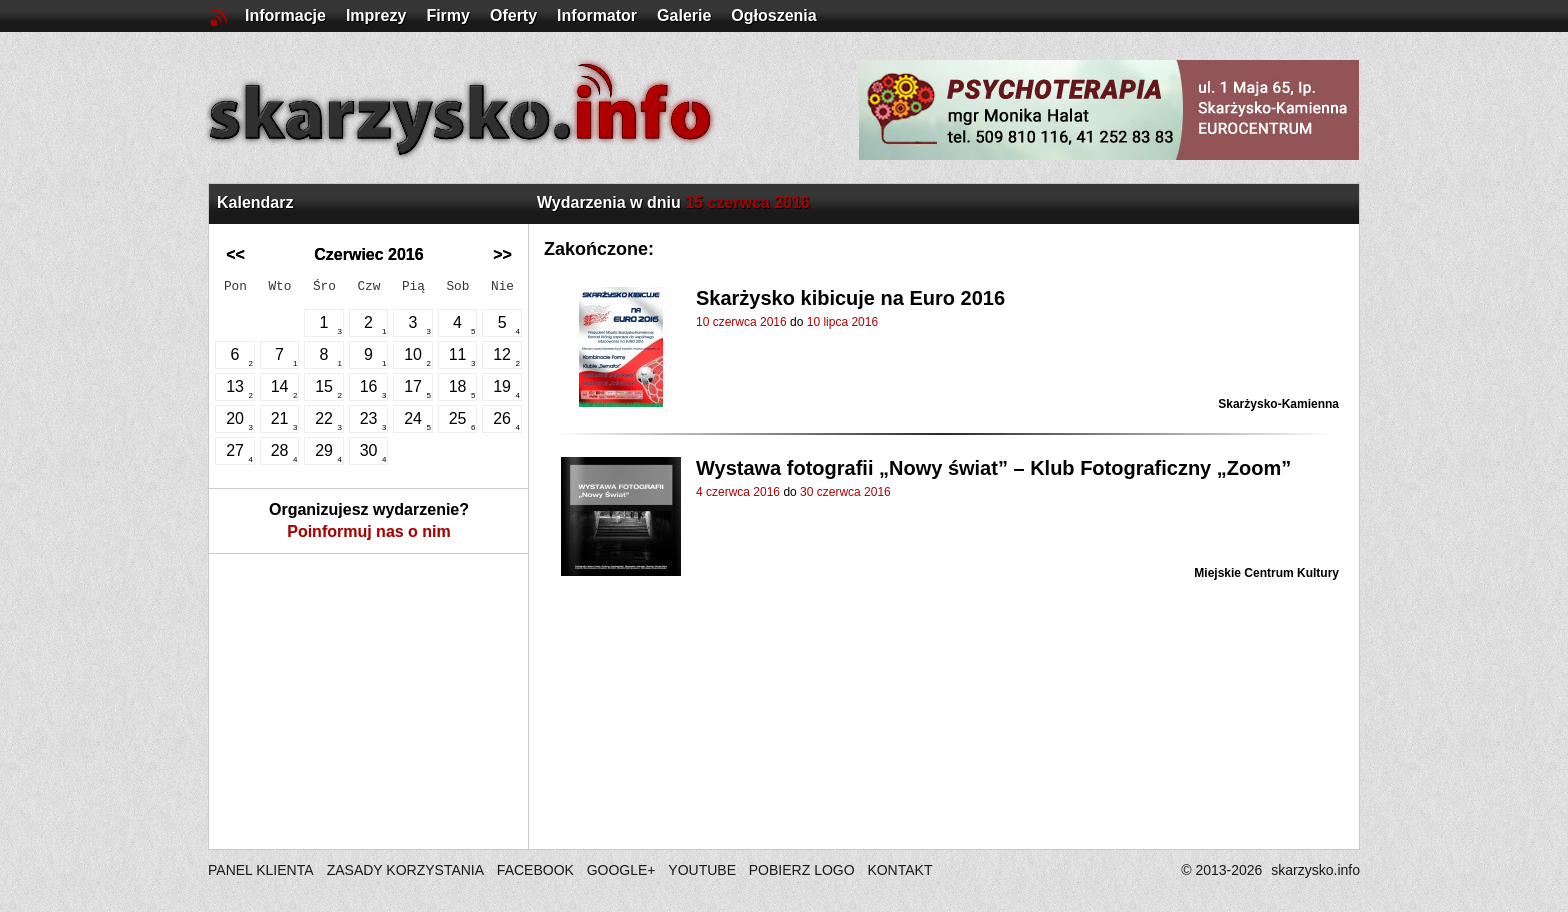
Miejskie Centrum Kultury (1266, 573)
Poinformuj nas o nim (369, 531)
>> (502, 254)
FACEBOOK (535, 870)
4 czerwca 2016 (738, 492)
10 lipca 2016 (842, 322)
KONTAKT (899, 870)
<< (235, 254)
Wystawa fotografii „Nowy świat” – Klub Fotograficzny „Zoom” (993, 468)
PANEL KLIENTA (262, 870)
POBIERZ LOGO (802, 870)
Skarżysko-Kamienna (1278, 404)
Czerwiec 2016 (368, 254)
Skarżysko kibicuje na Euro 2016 (850, 298)
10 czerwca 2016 (741, 322)
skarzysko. (1315, 870)
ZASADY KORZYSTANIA (405, 870)
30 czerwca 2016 (845, 492)
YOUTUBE (702, 870)
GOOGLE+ (621, 870)
